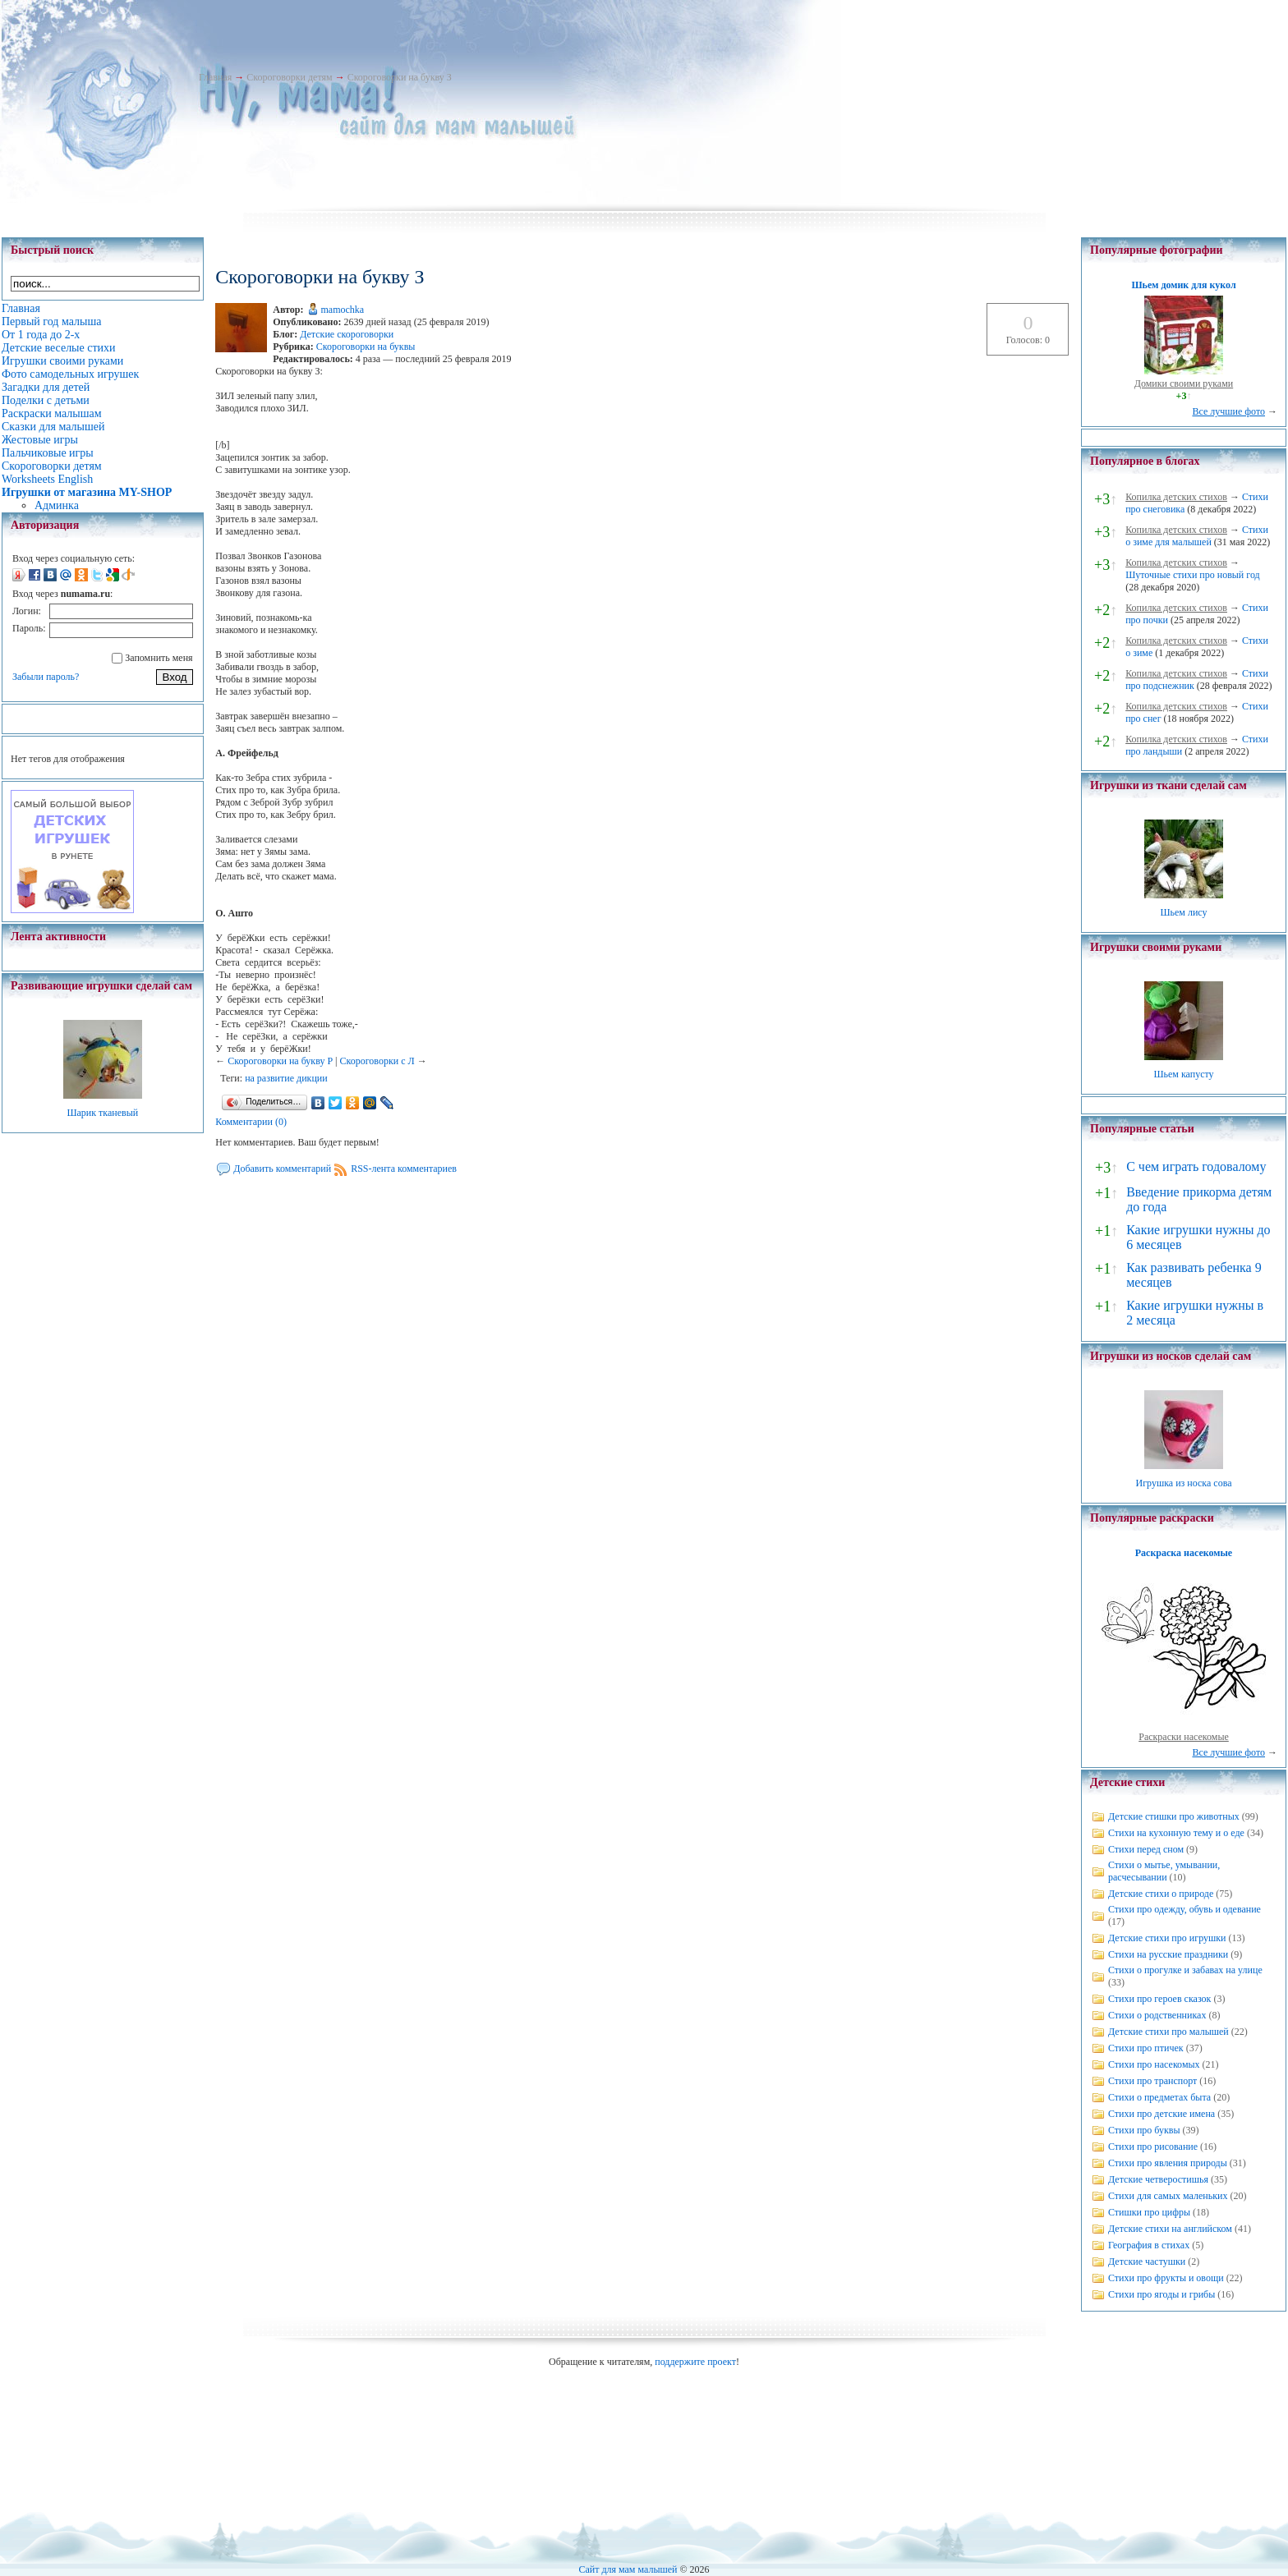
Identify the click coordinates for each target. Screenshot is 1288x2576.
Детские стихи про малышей (1168, 2031)
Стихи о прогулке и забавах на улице (1185, 1970)
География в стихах (1148, 2245)
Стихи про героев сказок (1159, 1998)
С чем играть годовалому (1196, 1166)
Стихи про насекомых (1154, 2064)
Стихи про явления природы (1167, 2163)
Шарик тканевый (102, 1112)
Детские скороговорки (346, 334)
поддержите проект (695, 2361)
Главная (215, 77)
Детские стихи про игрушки (1167, 1938)
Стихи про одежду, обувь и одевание (1184, 1909)
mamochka (343, 309)
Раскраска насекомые (1183, 1553)
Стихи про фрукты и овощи (1166, 2278)
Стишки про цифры (1149, 2212)
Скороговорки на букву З (399, 77)
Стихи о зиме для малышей (1196, 536)
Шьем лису (1183, 912)
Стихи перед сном (1146, 1849)
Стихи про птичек (1146, 2048)
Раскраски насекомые (1183, 1737)
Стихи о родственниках (1157, 2015)
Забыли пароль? (45, 676)
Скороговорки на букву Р (280, 1061)
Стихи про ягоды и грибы (1161, 2294)
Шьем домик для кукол (1183, 285)
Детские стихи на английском (1170, 2228)
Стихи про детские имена (1161, 2113)
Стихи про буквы (1144, 2130)
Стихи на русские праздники (1168, 1954)
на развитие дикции (286, 1078)
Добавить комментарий (282, 1168)
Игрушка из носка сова (1184, 1483)
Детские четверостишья (1158, 2179)
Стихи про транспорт (1152, 2081)
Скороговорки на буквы (366, 346)
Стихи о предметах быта (1159, 2097)
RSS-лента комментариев (404, 1168)
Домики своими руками (1183, 383)
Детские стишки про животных (1174, 1816)
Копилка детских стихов (1176, 497)
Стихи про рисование (1153, 2146)
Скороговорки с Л (376, 1061)
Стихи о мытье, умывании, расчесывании (1164, 1871)
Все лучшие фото (1228, 411)
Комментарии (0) (251, 1121)
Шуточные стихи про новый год (1192, 575)
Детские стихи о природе (1160, 1893)
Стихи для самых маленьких (1167, 2196)
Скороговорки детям (289, 77)
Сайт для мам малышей (627, 2569)
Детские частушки (1146, 2261)
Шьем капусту (1183, 1074)
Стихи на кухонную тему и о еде (1176, 1833)
